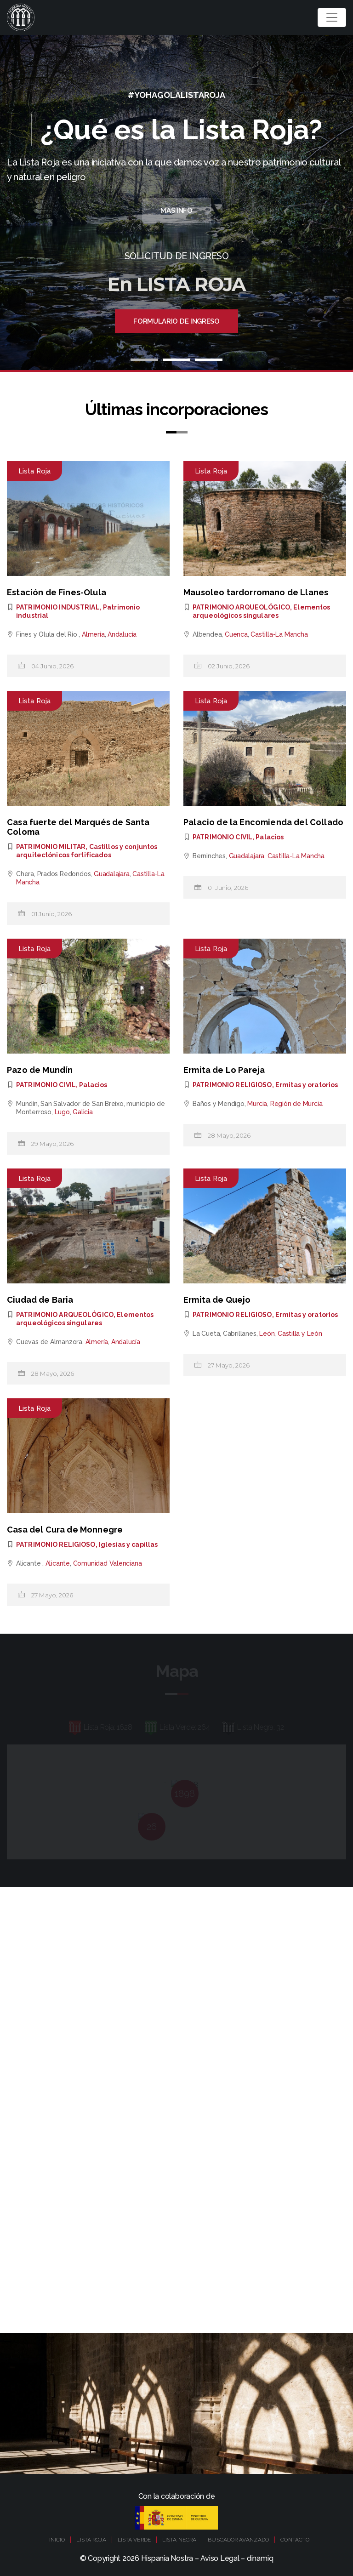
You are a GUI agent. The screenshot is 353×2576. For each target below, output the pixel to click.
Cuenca (236, 634)
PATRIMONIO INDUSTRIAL (58, 607)
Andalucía (122, 634)
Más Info (176, 210)
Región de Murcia (296, 1103)
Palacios (270, 837)
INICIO (57, 2539)
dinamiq (260, 2558)
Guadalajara (112, 874)
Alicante (58, 1563)
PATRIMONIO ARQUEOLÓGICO (241, 607)
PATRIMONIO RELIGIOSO (232, 1085)
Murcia (257, 1103)
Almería (93, 634)
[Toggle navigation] (332, 17)
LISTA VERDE (134, 2539)
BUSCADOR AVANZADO (238, 2539)
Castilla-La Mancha (279, 634)
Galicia (83, 1112)
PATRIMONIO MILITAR (50, 846)
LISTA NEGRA (179, 2539)
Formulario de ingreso (176, 321)
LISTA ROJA (91, 2539)
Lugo (62, 1112)
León (266, 1333)
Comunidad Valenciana (107, 1563)
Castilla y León (300, 1333)
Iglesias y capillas (128, 1544)
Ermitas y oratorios (306, 1085)
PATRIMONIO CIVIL (222, 837)
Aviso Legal (219, 2558)
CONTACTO (294, 2539)
